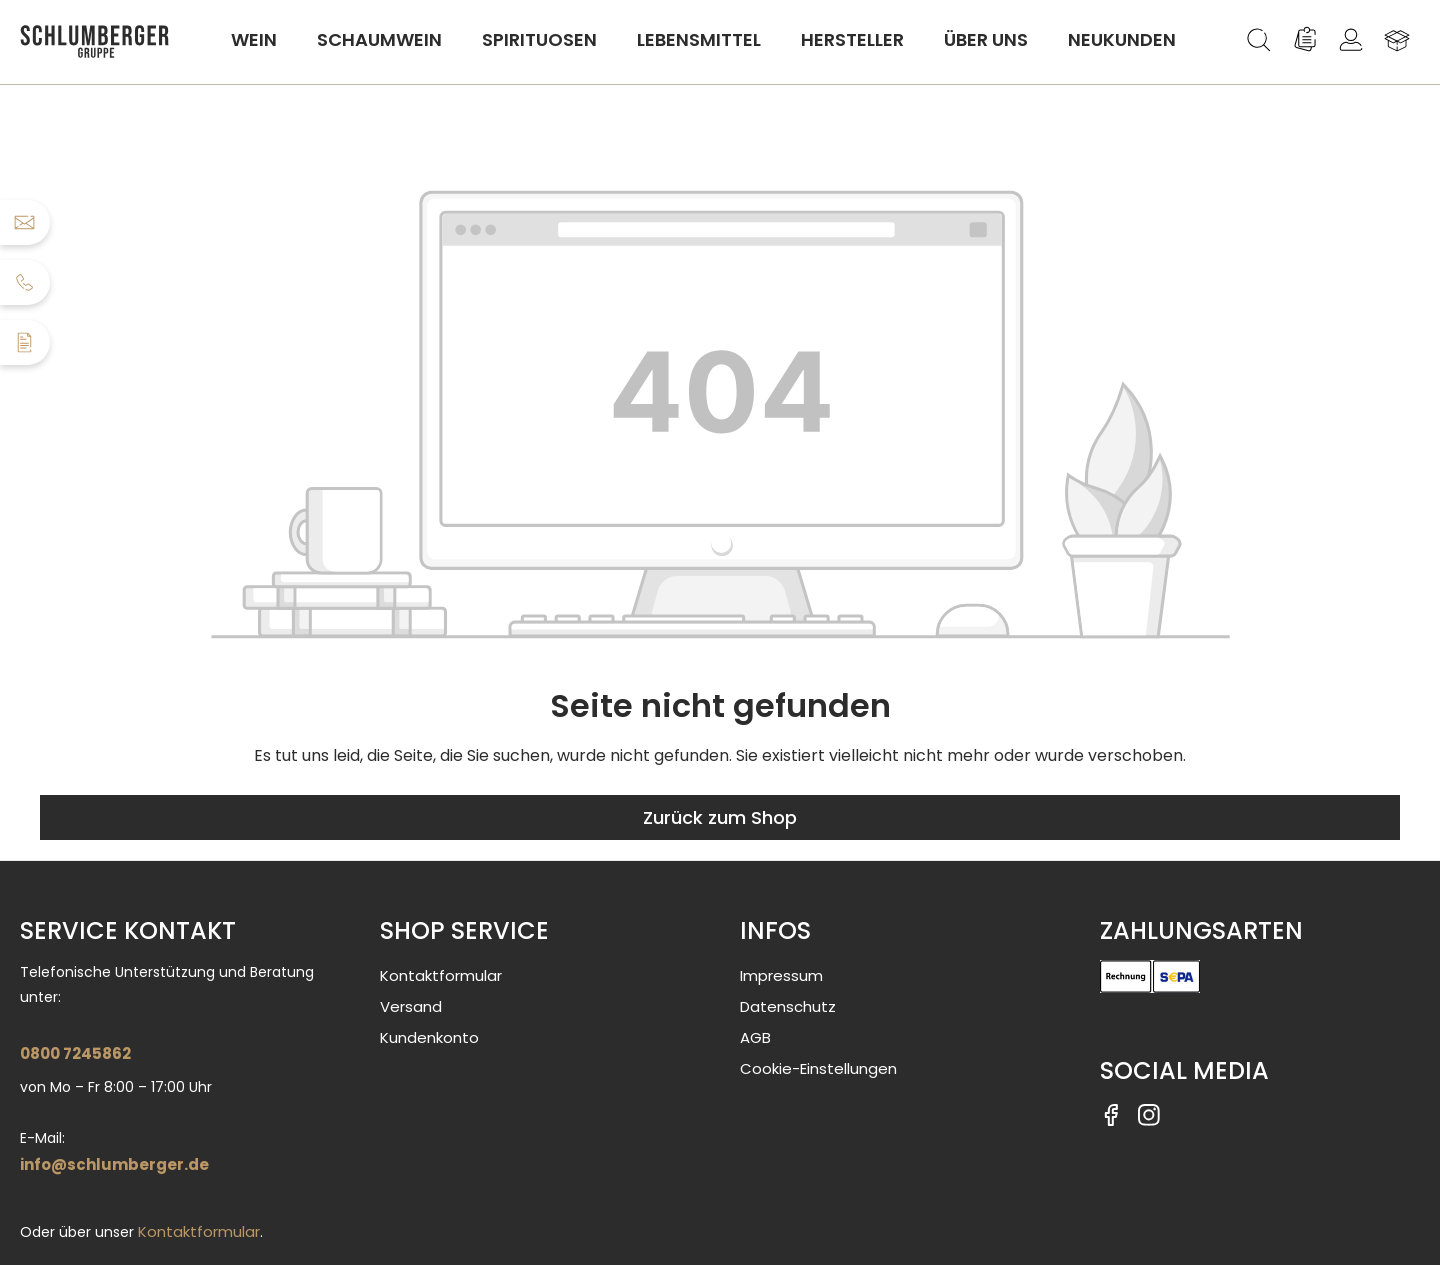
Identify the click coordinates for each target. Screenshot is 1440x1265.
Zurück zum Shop (720, 817)
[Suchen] (1259, 40)
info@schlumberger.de (114, 1164)
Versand (411, 1006)
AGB (755, 1037)
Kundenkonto (429, 1037)
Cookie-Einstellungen (818, 1068)
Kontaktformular (199, 1231)
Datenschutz (788, 1006)
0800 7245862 (75, 1053)
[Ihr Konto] (1351, 40)
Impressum (781, 975)
